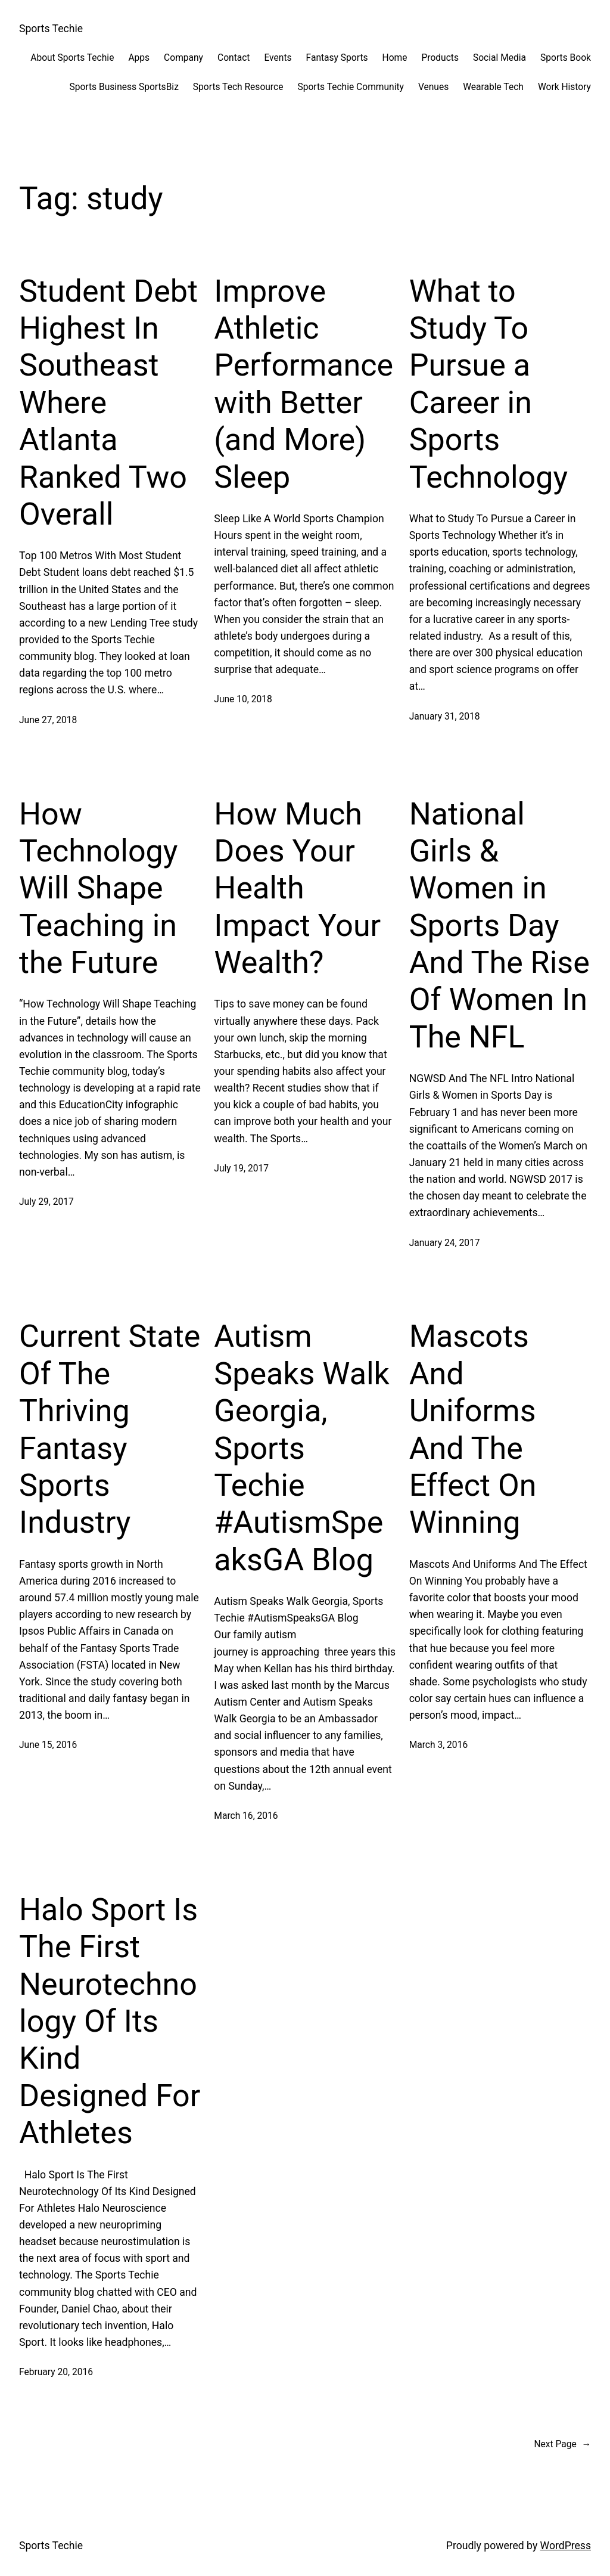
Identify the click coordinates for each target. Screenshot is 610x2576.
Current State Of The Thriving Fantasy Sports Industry (109, 1429)
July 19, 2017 (241, 1168)
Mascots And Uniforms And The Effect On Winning (473, 1429)
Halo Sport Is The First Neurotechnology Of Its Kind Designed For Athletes (109, 2021)
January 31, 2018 (444, 716)
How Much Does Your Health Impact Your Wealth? (297, 888)
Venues (433, 87)
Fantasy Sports (337, 57)
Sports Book (565, 57)
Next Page (562, 2444)
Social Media (499, 57)
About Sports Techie (72, 57)
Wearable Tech (493, 87)
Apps (139, 57)
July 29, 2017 (46, 1201)
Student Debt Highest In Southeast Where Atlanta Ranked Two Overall (108, 402)
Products (440, 57)
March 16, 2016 (246, 1816)
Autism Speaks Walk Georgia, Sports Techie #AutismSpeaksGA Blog (302, 1447)
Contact (233, 57)
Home (394, 57)
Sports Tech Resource (238, 87)
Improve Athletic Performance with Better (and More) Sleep (303, 384)
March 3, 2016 (438, 1745)
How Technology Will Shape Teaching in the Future (98, 888)
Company (183, 57)
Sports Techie (51, 29)
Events (277, 57)
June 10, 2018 (243, 699)
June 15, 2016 (48, 1745)
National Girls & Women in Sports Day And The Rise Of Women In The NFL (499, 925)
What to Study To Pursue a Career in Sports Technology (488, 384)
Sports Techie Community (350, 87)
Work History (564, 87)
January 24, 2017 (444, 1243)
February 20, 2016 (56, 2372)
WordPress (565, 2546)
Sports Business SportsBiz (123, 87)
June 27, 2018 (48, 720)
